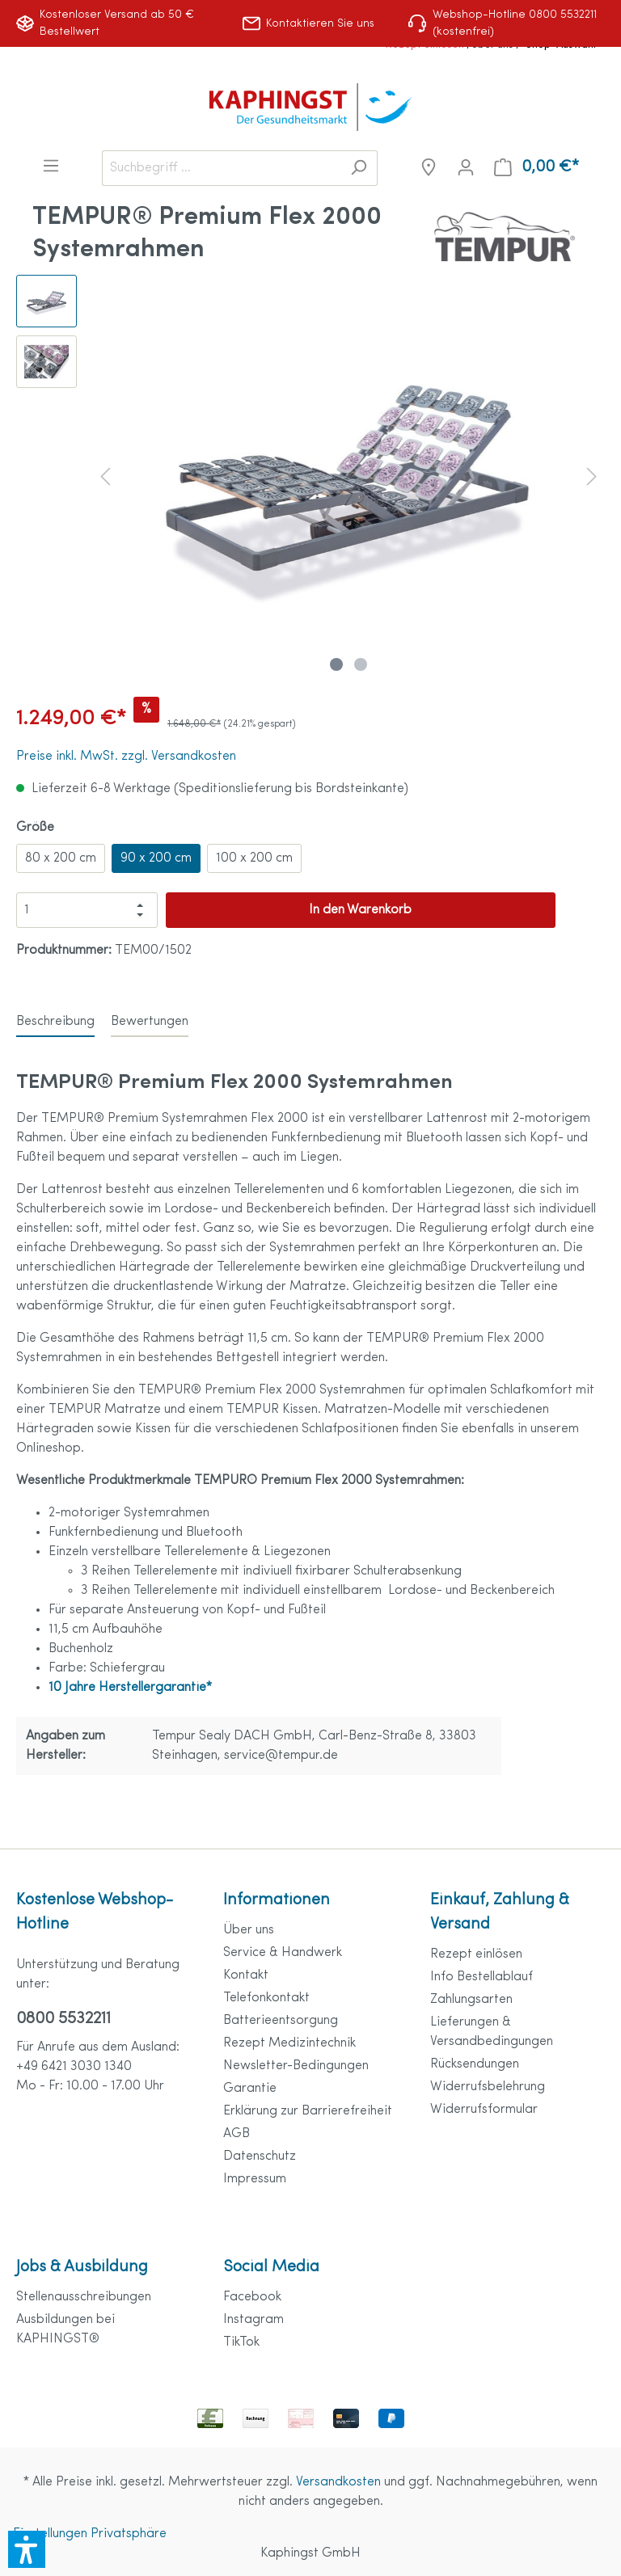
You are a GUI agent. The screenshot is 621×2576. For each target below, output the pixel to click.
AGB (236, 2133)
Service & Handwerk (282, 1952)
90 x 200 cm (156, 858)
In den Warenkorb (360, 910)
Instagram (253, 2319)
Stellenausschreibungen (83, 2297)
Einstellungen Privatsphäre (90, 2534)
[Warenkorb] (536, 167)
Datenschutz (259, 2156)
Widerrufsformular (484, 2109)
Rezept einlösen (476, 1954)
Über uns (248, 1930)
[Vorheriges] (105, 476)
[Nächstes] (592, 476)
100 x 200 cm (254, 858)
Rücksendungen (474, 2064)
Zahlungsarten (471, 1999)
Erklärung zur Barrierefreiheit (307, 2111)
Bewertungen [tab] (149, 1021)
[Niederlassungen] (428, 167)
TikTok (241, 2342)
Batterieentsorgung (280, 2020)
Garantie (250, 2088)
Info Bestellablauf (481, 1977)
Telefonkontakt (266, 1998)
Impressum (254, 2179)
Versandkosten (338, 2482)
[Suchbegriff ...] (221, 168)
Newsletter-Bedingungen (296, 2066)
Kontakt (245, 1975)
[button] (26, 2549)
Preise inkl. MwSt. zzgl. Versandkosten (126, 756)
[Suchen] (359, 168)
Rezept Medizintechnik (289, 2043)
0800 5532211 (63, 2019)
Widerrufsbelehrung (487, 2087)
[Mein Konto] (465, 167)
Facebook (252, 2297)
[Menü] (51, 166)
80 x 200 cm (60, 858)
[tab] (55, 1021)
